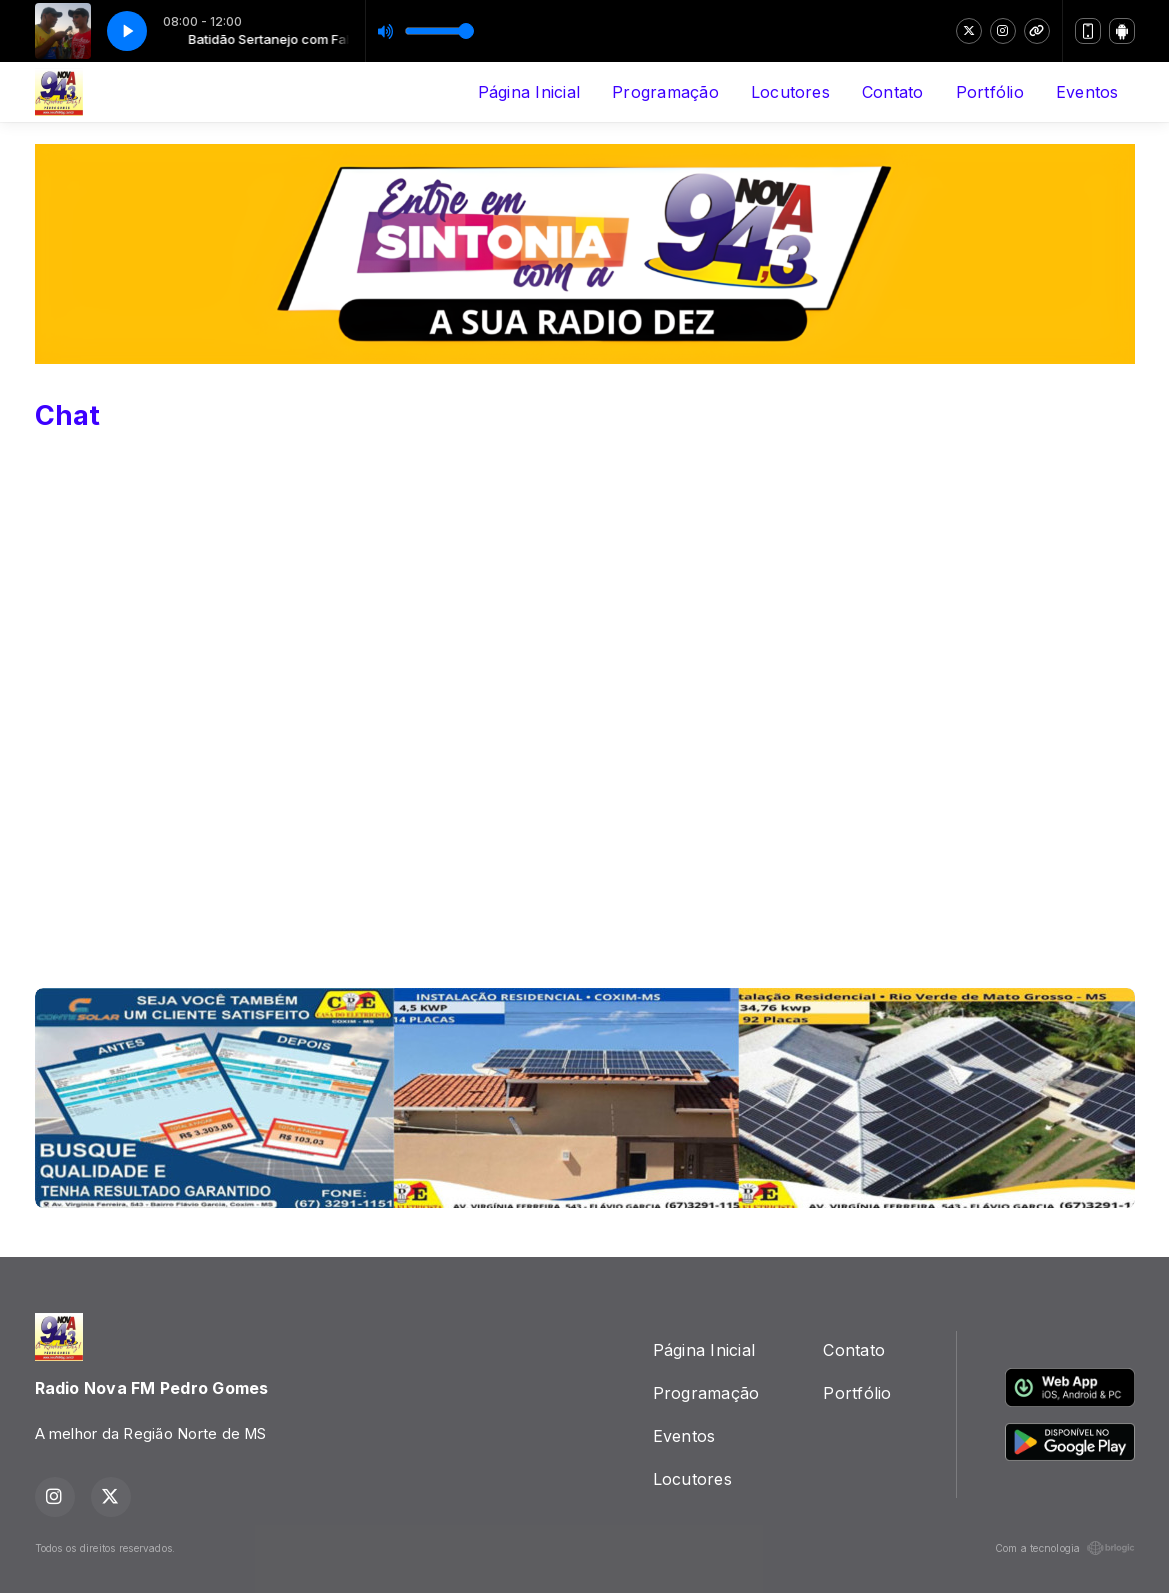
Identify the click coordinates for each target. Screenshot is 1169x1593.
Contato (893, 92)
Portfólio (990, 92)
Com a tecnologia (1065, 1548)
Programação (665, 92)
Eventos (1087, 92)
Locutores (790, 92)
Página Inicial (529, 92)
